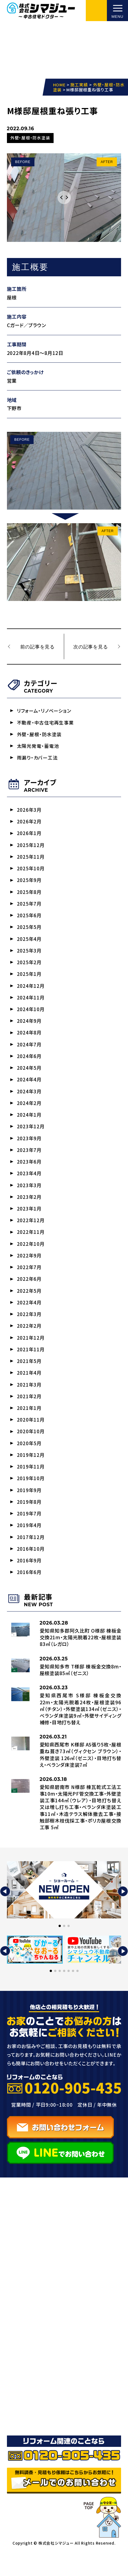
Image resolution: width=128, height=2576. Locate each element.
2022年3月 (29, 1328)
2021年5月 (29, 1376)
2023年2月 (29, 1208)
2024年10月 (31, 1016)
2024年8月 (29, 1040)
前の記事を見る (38, 646)
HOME (21, 2279)
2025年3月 (29, 956)
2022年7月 (29, 1280)
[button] (5, 1912)
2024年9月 (29, 1027)
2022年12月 (31, 1232)
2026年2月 (29, 823)
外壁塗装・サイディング (46, 2318)
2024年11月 (31, 1004)
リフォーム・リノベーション (44, 711)
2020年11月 (31, 1436)
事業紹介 (24, 2292)
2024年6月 (29, 1064)
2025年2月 (29, 967)
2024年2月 (29, 1112)
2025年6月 (29, 919)
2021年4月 (29, 1388)
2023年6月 (29, 1172)
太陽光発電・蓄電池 (38, 747)
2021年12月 (31, 1352)
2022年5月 (29, 1304)
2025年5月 (29, 932)
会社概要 (24, 2417)
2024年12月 (31, 992)
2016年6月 (29, 1592)
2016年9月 (29, 1580)
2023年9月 (29, 1148)
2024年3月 (29, 1100)
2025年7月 (29, 907)
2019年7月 (29, 1532)
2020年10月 (31, 1448)
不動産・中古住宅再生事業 (45, 723)
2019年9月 (29, 1508)
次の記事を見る (90, 646)
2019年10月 (31, 1496)
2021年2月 (29, 1412)
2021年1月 (29, 1424)
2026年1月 (29, 836)
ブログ (21, 2391)
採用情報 (24, 2443)
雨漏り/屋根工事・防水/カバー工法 (62, 2331)
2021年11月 (31, 1364)
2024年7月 (29, 1052)
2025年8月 (29, 896)
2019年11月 (31, 1484)
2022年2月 (29, 1340)
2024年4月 (29, 1088)
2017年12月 (31, 1556)
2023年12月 (31, 1136)
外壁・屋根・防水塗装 (39, 735)
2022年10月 (31, 1256)
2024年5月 (29, 1076)
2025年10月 (31, 871)
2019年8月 (29, 1520)
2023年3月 (29, 1196)
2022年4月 (29, 1316)
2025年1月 (29, 980)
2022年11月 (31, 1244)
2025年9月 (29, 884)
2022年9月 (29, 1268)
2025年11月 (31, 859)
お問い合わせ (30, 2430)
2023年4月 (29, 1184)
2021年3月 (29, 1400)
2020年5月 (29, 1460)
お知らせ (24, 2404)
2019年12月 (31, 1472)
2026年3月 (29, 811)
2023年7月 (29, 1160)
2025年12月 (31, 848)
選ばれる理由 (30, 2365)
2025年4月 (29, 944)
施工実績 (24, 2378)
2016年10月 (31, 1568)
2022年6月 (29, 1292)
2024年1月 (29, 1124)
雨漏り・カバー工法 (37, 759)
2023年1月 (29, 1220)
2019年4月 (29, 1544)
